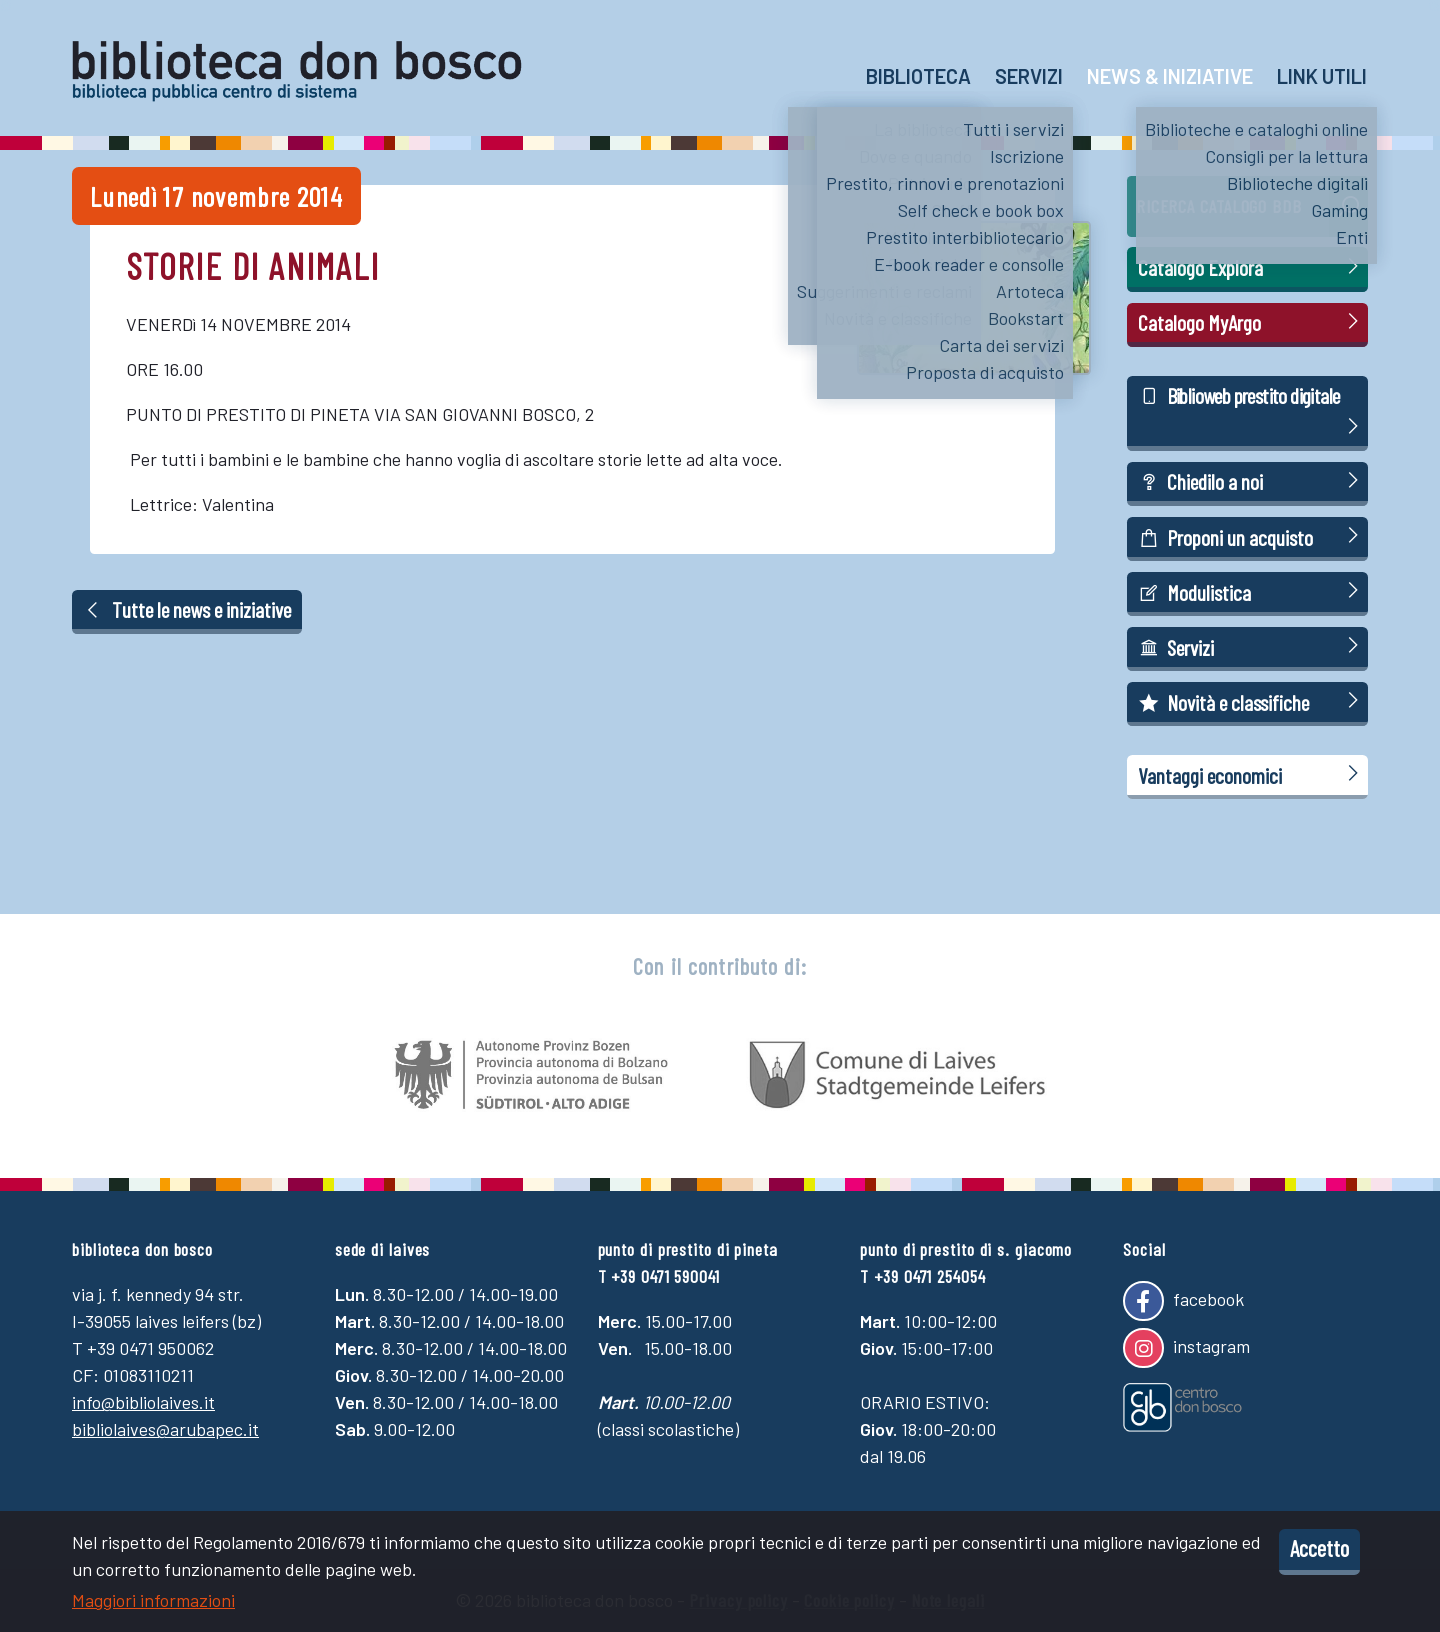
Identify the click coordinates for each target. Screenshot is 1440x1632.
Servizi (1029, 76)
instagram (1186, 1348)
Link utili (1322, 76)
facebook (1183, 1301)
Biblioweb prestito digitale (1251, 412)
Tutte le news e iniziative (187, 609)
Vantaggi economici (1251, 774)
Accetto (1319, 1548)
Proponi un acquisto (1251, 536)
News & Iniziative (1170, 76)
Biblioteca (918, 76)
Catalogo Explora (1251, 266)
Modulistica (1251, 591)
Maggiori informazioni (153, 1600)
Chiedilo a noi (1251, 480)
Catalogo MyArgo (1251, 321)
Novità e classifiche (1251, 701)
